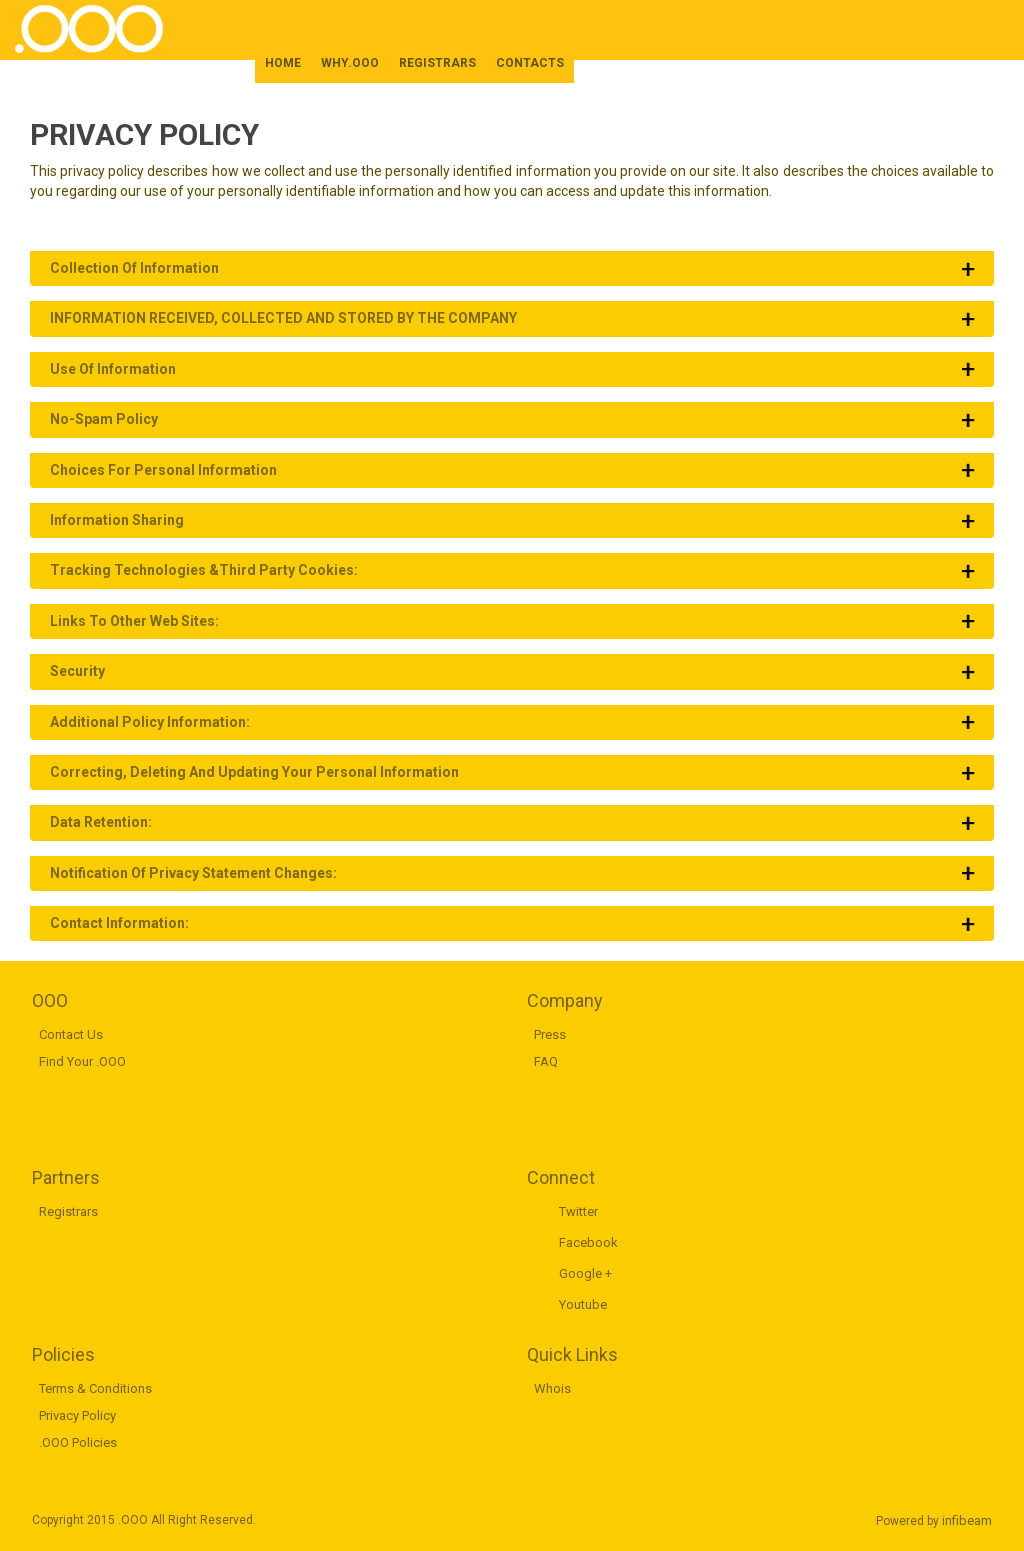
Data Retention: (101, 822)
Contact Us (71, 1034)
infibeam (967, 1520)
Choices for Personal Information (163, 470)
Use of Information (113, 369)
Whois (552, 1388)
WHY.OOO (350, 63)
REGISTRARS (437, 63)
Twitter (578, 1211)
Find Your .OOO (82, 1061)
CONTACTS (530, 63)
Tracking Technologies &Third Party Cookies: (204, 570)
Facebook (588, 1242)
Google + (585, 1273)
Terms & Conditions (95, 1388)
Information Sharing (117, 520)
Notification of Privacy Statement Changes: (193, 873)
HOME (283, 63)
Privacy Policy (77, 1415)
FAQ (546, 1061)
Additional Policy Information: (150, 722)
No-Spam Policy (104, 419)
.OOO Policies (78, 1442)
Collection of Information (134, 268)
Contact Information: (119, 923)
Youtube (583, 1304)
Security (77, 671)
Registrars (68, 1211)
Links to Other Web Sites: (134, 621)
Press (550, 1034)
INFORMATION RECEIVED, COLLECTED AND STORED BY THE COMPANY (283, 318)
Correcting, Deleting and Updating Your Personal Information (254, 772)
